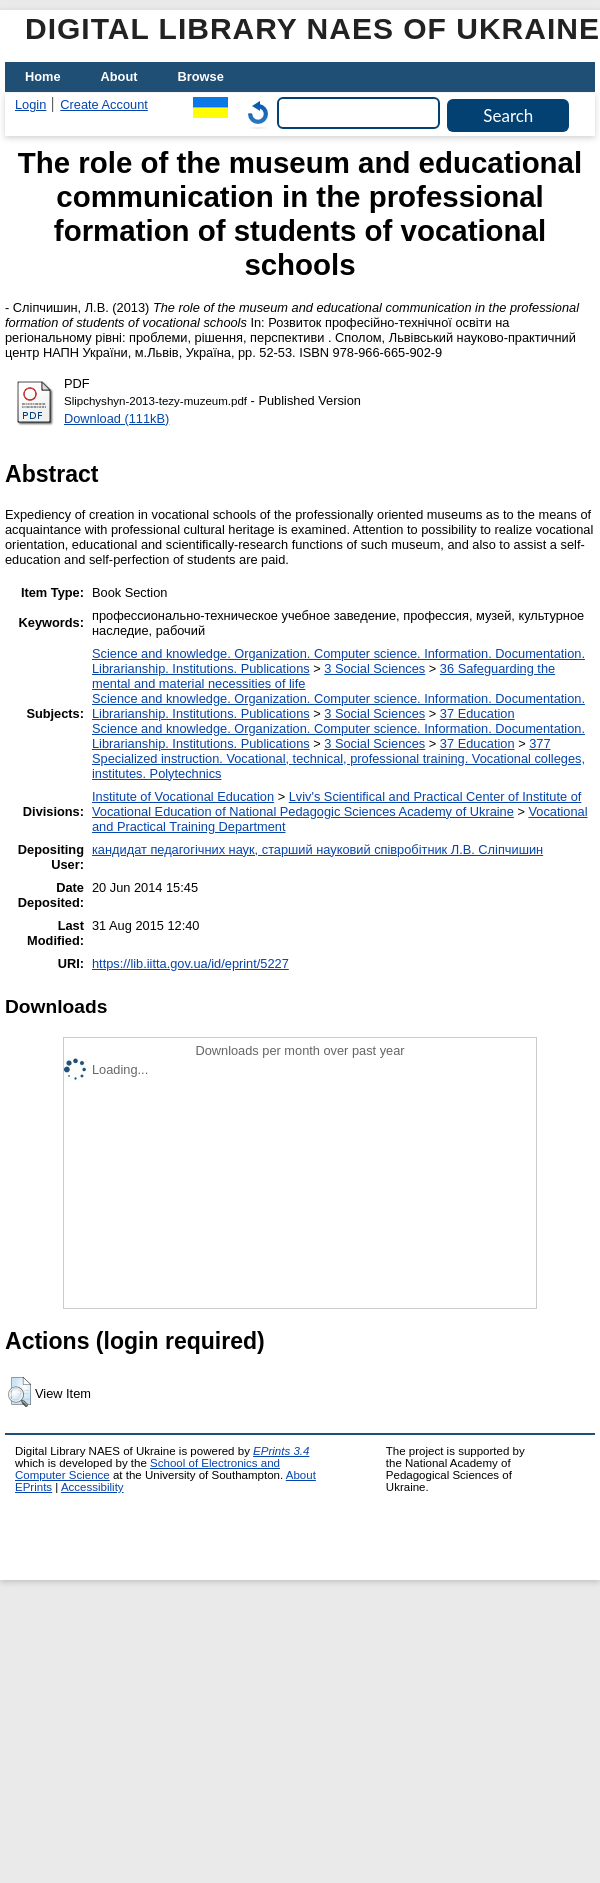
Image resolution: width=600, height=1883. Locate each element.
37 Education (477, 713)
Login (30, 104)
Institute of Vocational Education (183, 796)
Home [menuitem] (43, 76)
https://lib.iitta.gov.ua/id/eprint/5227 (190, 963)
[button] (19, 1392)
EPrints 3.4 (281, 1451)
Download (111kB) (116, 418)
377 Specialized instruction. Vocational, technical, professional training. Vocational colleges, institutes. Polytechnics (338, 758)
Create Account (104, 104)
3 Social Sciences (374, 668)
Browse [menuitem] (201, 76)
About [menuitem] (119, 76)
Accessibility (92, 1487)
